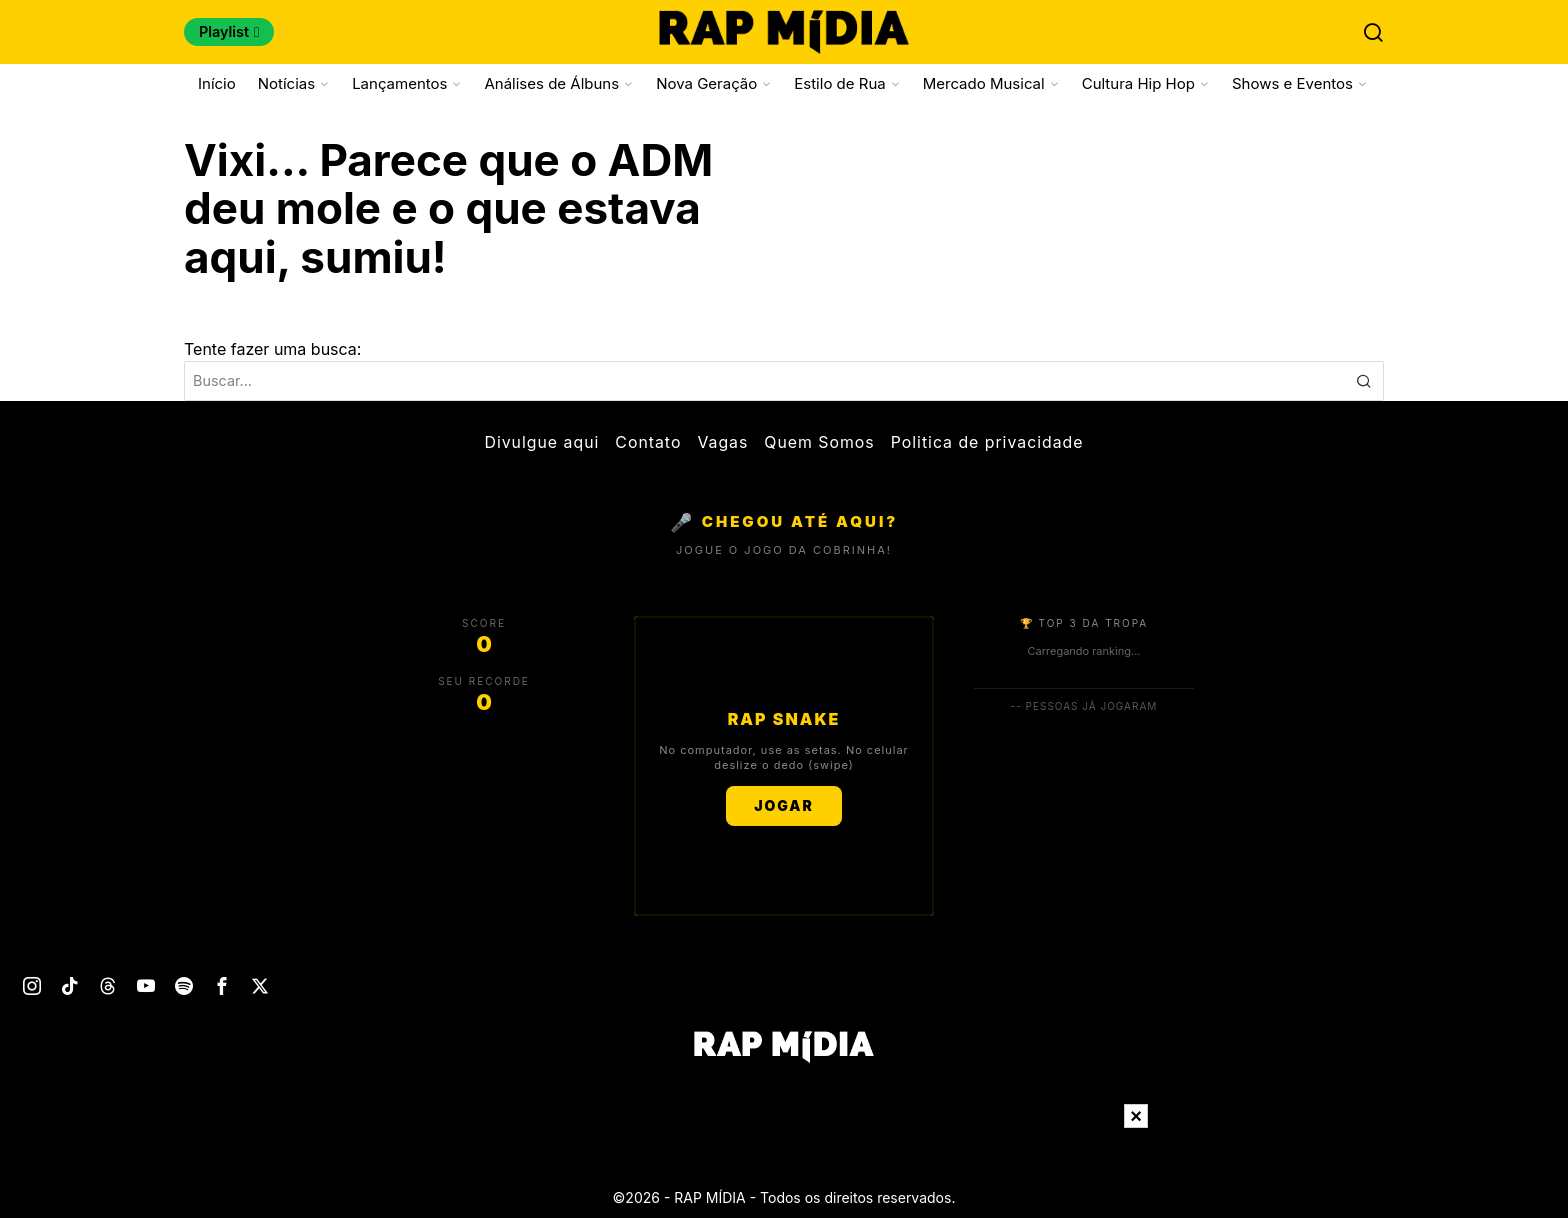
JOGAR (784, 805)
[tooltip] (32, 986)
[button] (1364, 381)
